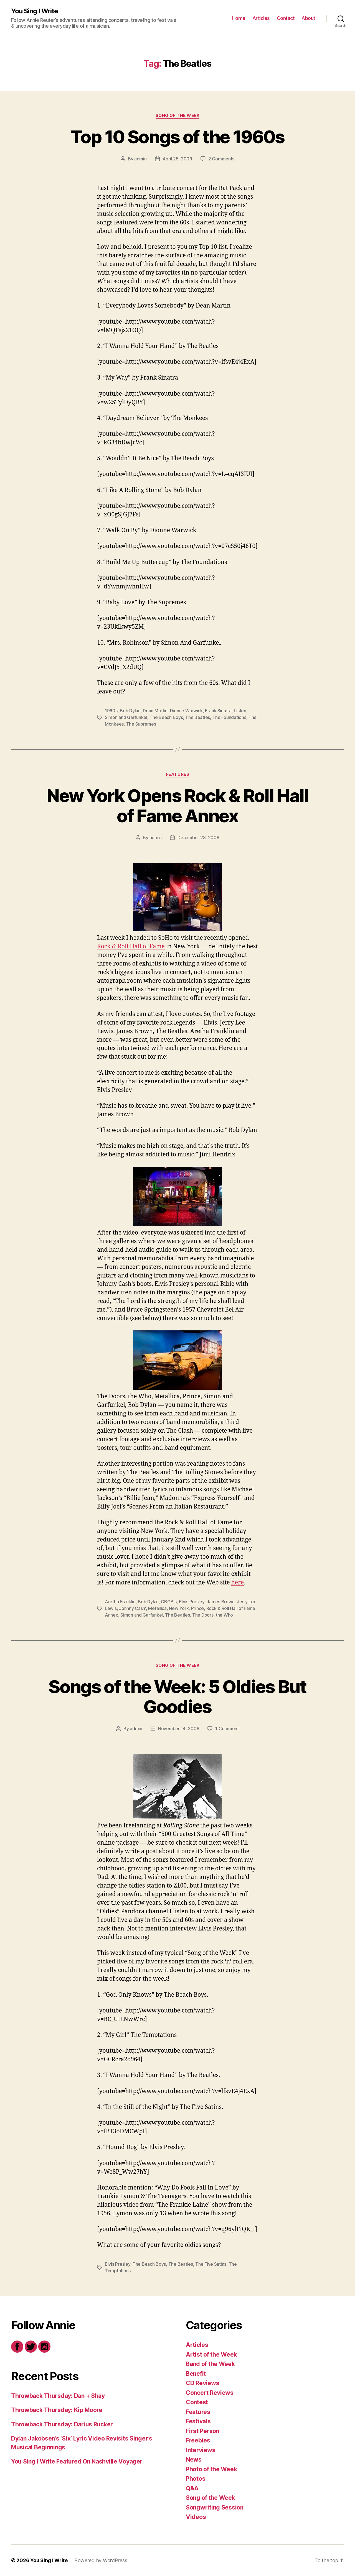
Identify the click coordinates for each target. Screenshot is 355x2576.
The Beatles (197, 717)
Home (238, 18)
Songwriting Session (215, 2507)
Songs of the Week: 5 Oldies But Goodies (177, 1696)
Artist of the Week (211, 2354)
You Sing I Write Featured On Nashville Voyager (77, 2461)
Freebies (198, 2440)
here (237, 1582)
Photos (195, 2478)
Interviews (200, 2450)
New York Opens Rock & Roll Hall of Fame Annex (177, 805)
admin (140, 159)
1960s (111, 710)
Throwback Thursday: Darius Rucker (62, 2424)
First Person (202, 2431)
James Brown (220, 1601)
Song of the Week (178, 115)
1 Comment (227, 1728)
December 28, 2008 (198, 837)
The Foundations (229, 717)
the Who (224, 1615)
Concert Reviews (210, 2392)
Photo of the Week (211, 2469)
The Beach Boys (166, 717)
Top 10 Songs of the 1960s (177, 136)
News (194, 2459)
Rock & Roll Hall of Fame (131, 946)
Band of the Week (210, 2363)
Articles (261, 18)
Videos (196, 2516)
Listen (240, 710)
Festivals (198, 2421)
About (308, 18)
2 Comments (221, 159)
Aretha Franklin (120, 1601)
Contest (197, 2402)
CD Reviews (202, 2383)
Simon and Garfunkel (126, 717)
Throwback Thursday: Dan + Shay (58, 2395)
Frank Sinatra (218, 710)
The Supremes (141, 724)
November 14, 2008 (178, 1728)
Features (177, 774)
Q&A (192, 2488)
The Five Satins (210, 2264)
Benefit (196, 2373)
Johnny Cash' (132, 1608)
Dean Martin (155, 710)
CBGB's (168, 1601)
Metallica (157, 1608)
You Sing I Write (34, 11)
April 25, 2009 (177, 159)
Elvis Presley (191, 1601)
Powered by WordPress (100, 2560)
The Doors (203, 1615)
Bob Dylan (130, 710)
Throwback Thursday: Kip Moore (56, 2409)
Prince (197, 1608)
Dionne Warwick (186, 710)
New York (179, 1608)
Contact (286, 18)
